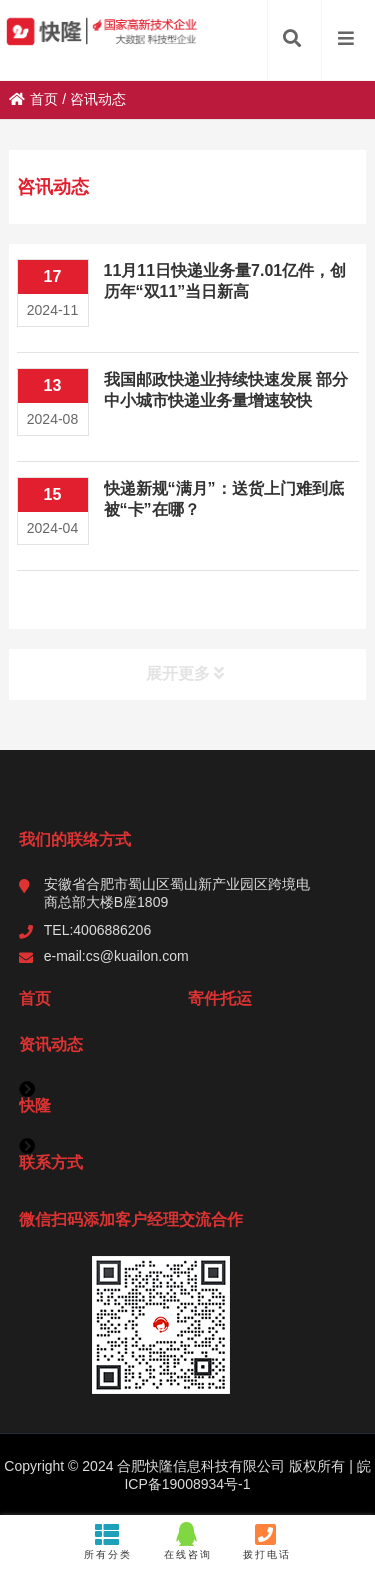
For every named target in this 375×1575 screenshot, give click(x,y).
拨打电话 (266, 1541)
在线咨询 (187, 1541)
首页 (33, 99)
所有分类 (108, 1541)
